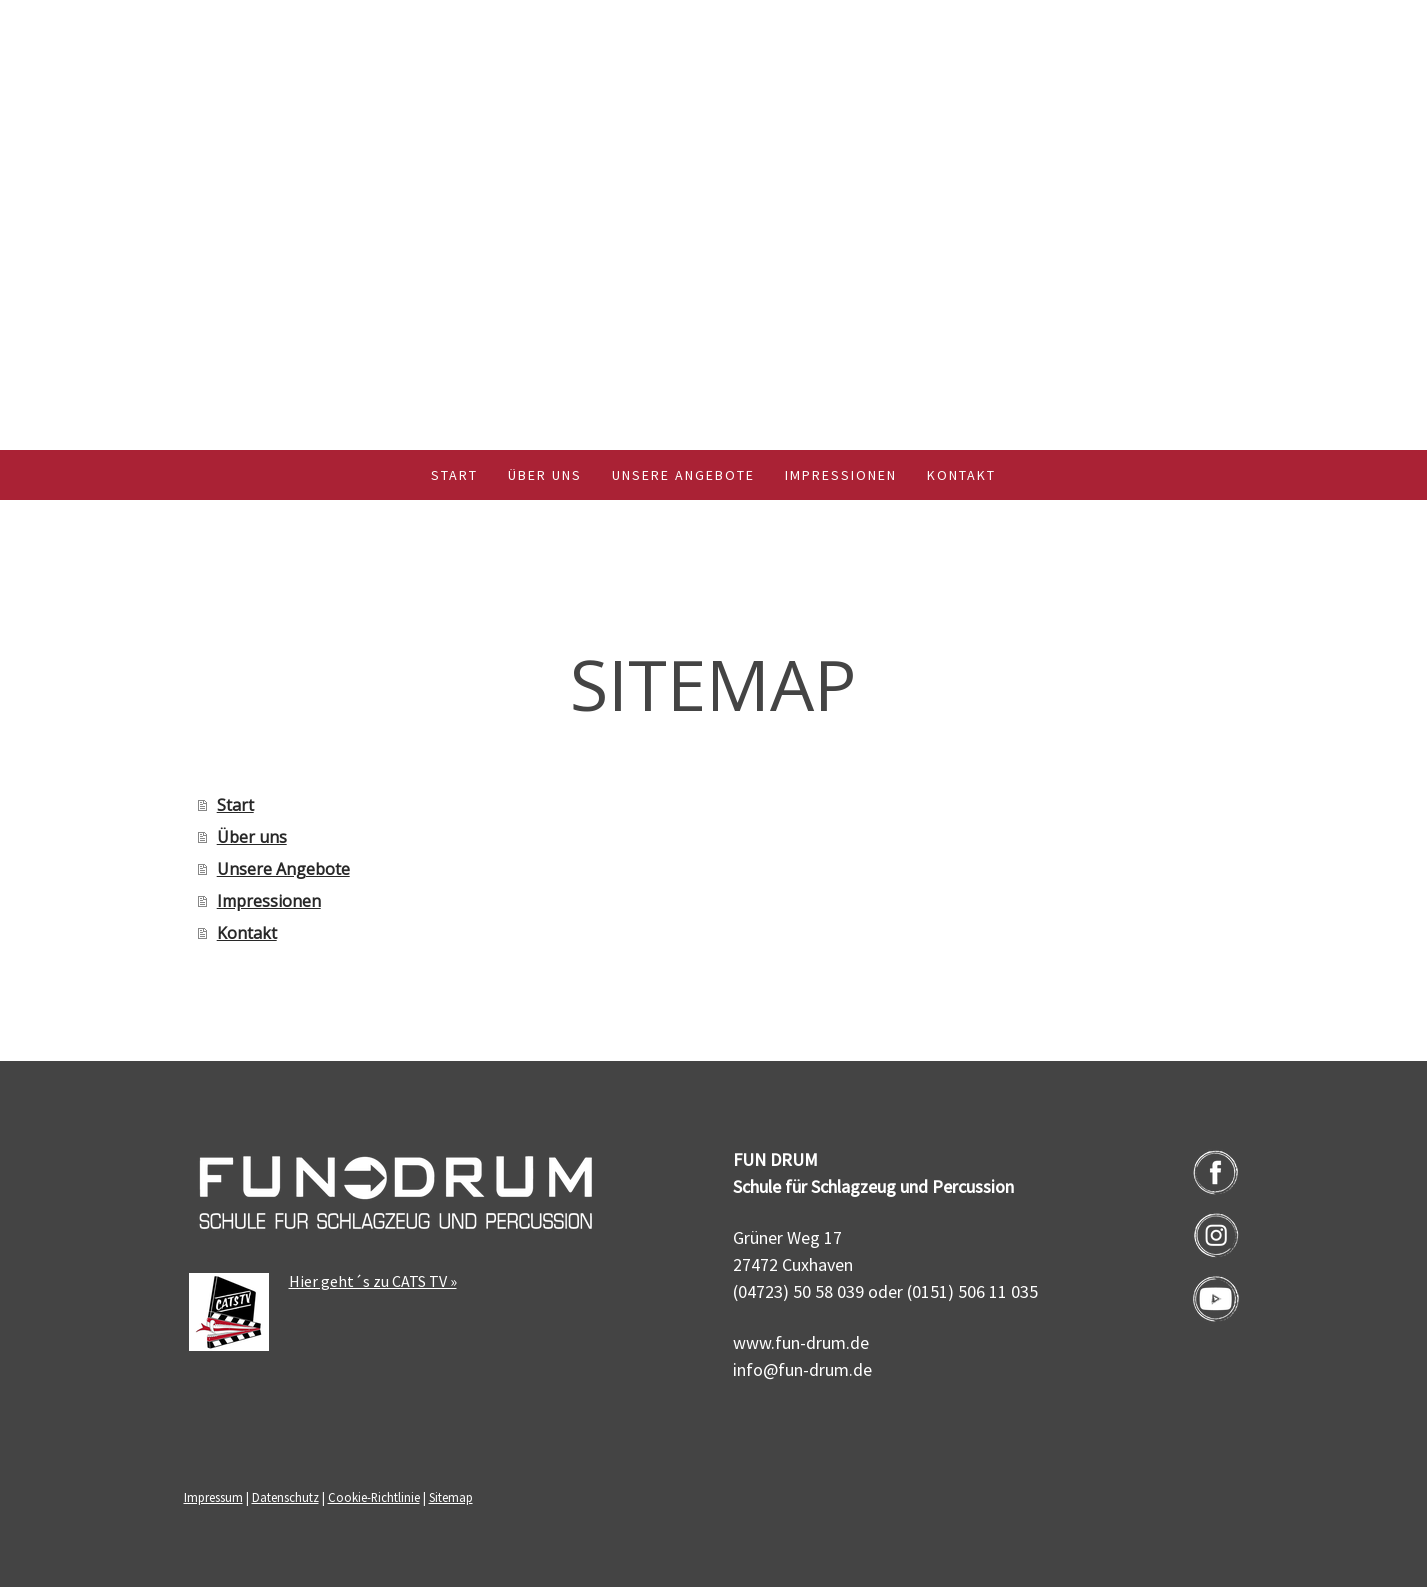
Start (454, 475)
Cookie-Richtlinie (374, 1497)
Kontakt (961, 475)
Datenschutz (285, 1497)
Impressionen (841, 475)
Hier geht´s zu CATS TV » (373, 1281)
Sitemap (451, 1497)
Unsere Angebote (683, 475)
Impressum (213, 1497)
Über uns (545, 475)
